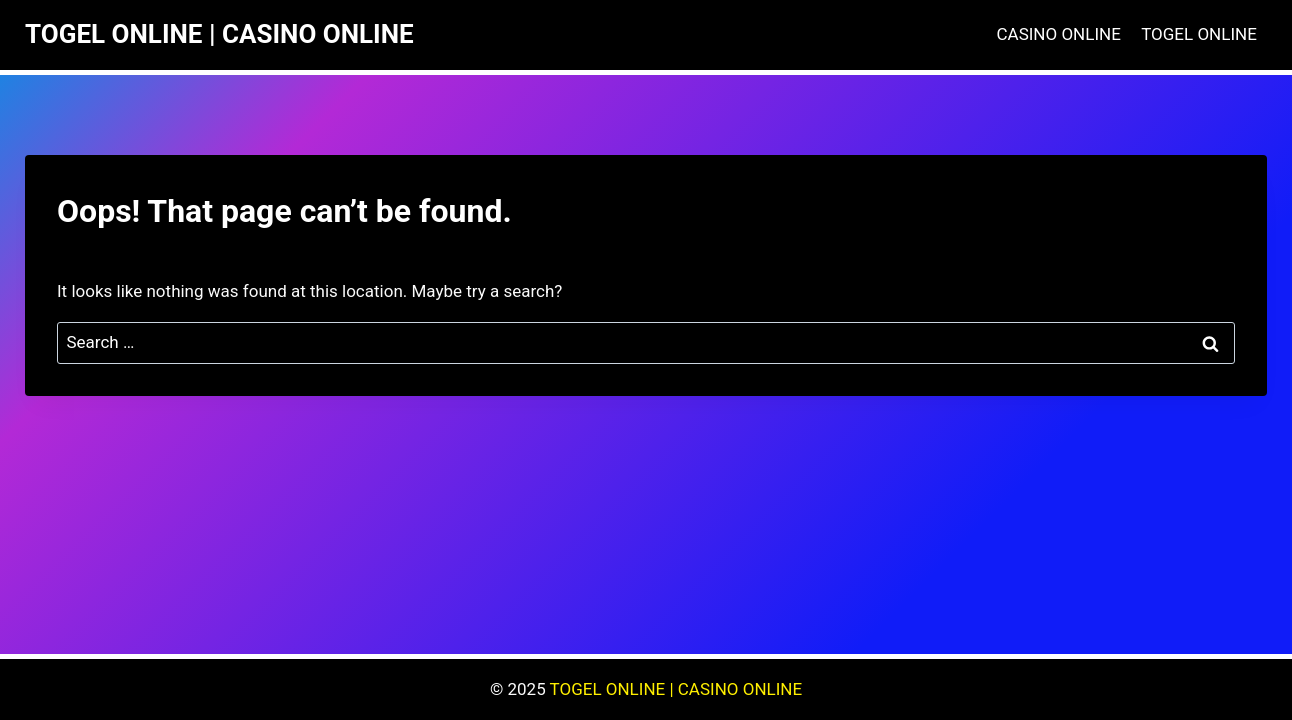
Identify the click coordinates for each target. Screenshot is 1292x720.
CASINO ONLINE (1059, 34)
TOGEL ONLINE (1199, 34)
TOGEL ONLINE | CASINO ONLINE (676, 689)
